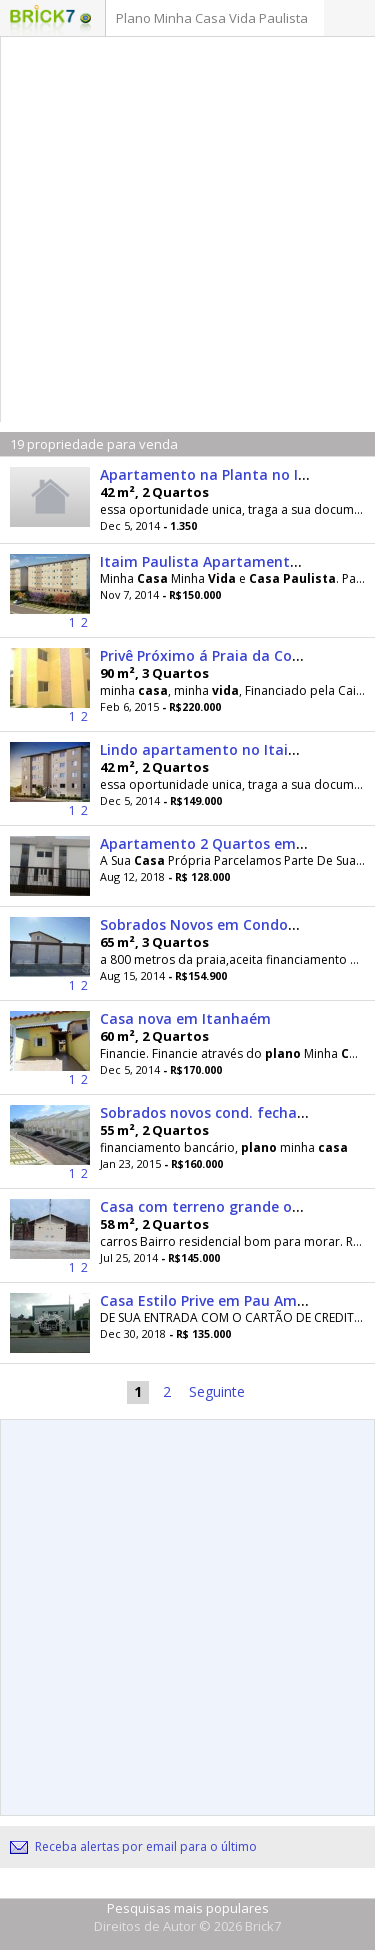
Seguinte (217, 1391)
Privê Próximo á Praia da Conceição (222, 655)
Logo (42, 20)
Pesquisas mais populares (188, 1908)
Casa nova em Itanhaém (185, 1018)
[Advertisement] (187, 234)
